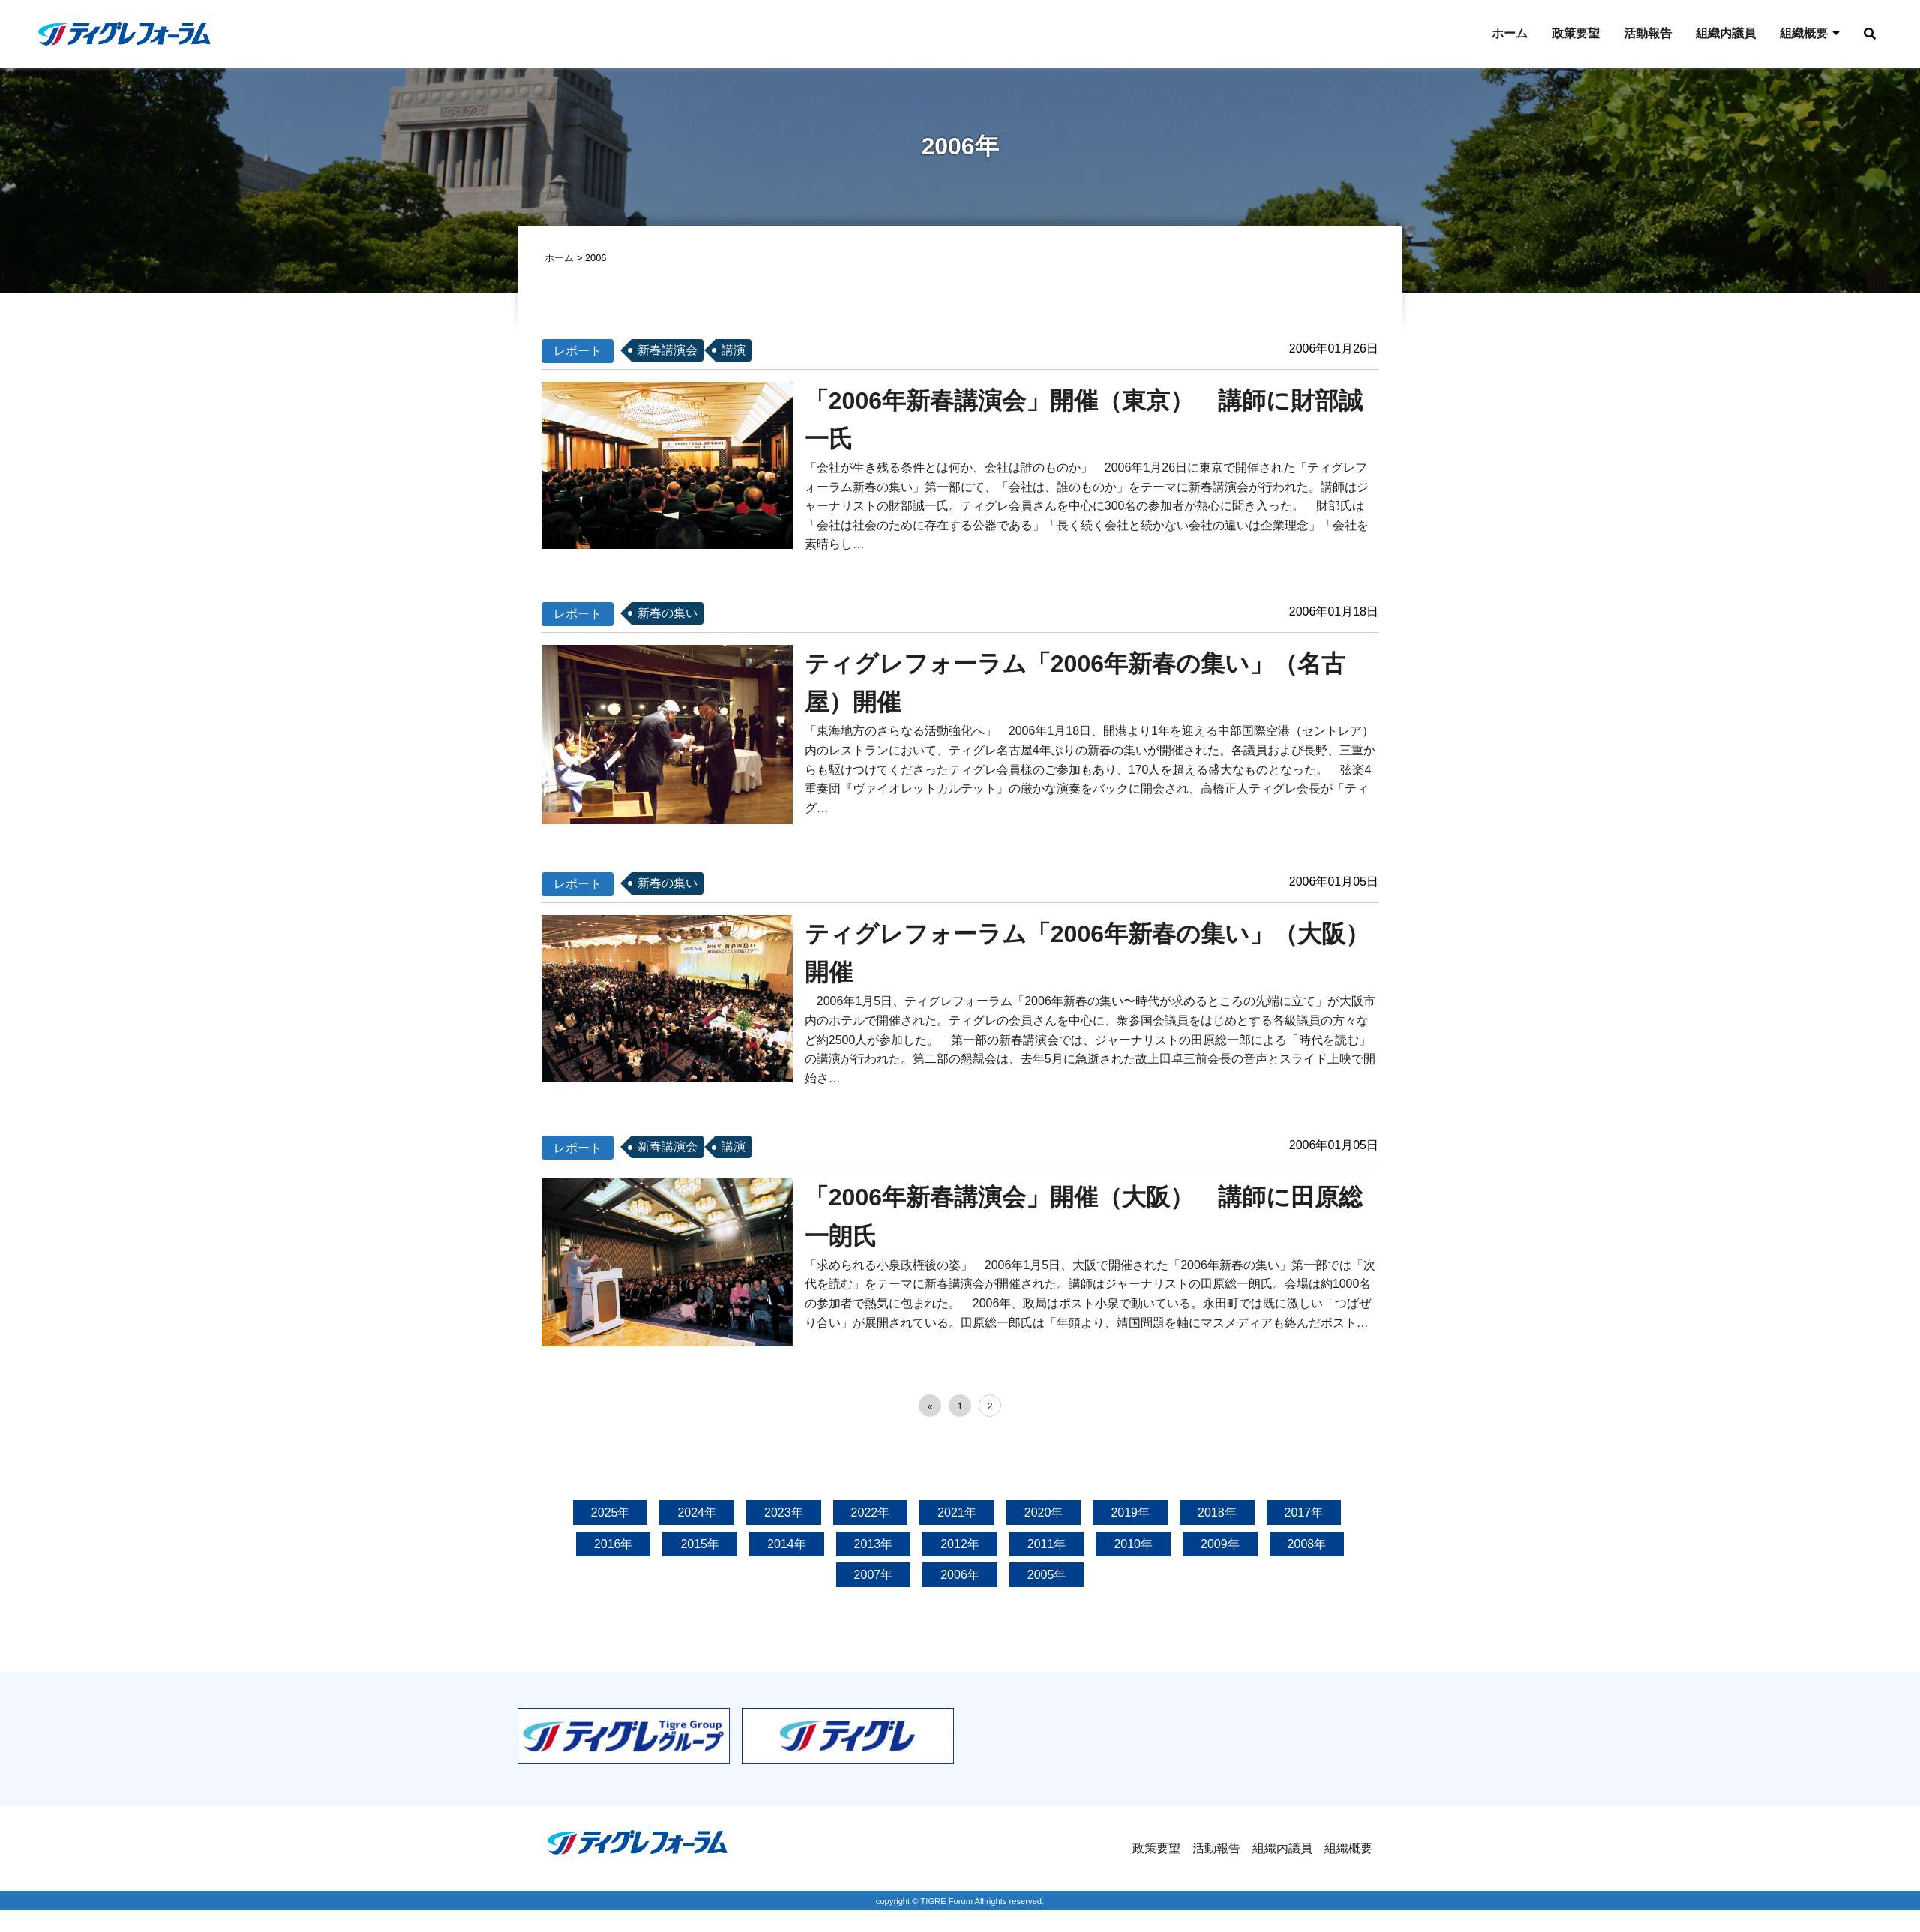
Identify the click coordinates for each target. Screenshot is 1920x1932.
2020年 (1044, 1514)
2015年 (699, 1545)
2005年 (1047, 1576)
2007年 (873, 1576)
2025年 (610, 1514)
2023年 (783, 1514)
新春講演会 (668, 351)
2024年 (696, 1514)
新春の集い (668, 615)
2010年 (1133, 1545)
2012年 (960, 1545)
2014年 (786, 1545)
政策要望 (1576, 33)
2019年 (1130, 1514)
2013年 (873, 1545)
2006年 (960, 1576)
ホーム (1510, 33)
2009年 (1220, 1545)
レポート (578, 352)
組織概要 (1804, 33)
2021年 (957, 1514)
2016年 (613, 1545)
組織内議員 (1726, 33)
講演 (734, 351)
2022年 (870, 1514)
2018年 (1217, 1514)
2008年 (1307, 1545)
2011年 (1047, 1545)
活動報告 (1648, 33)
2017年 (1304, 1514)
